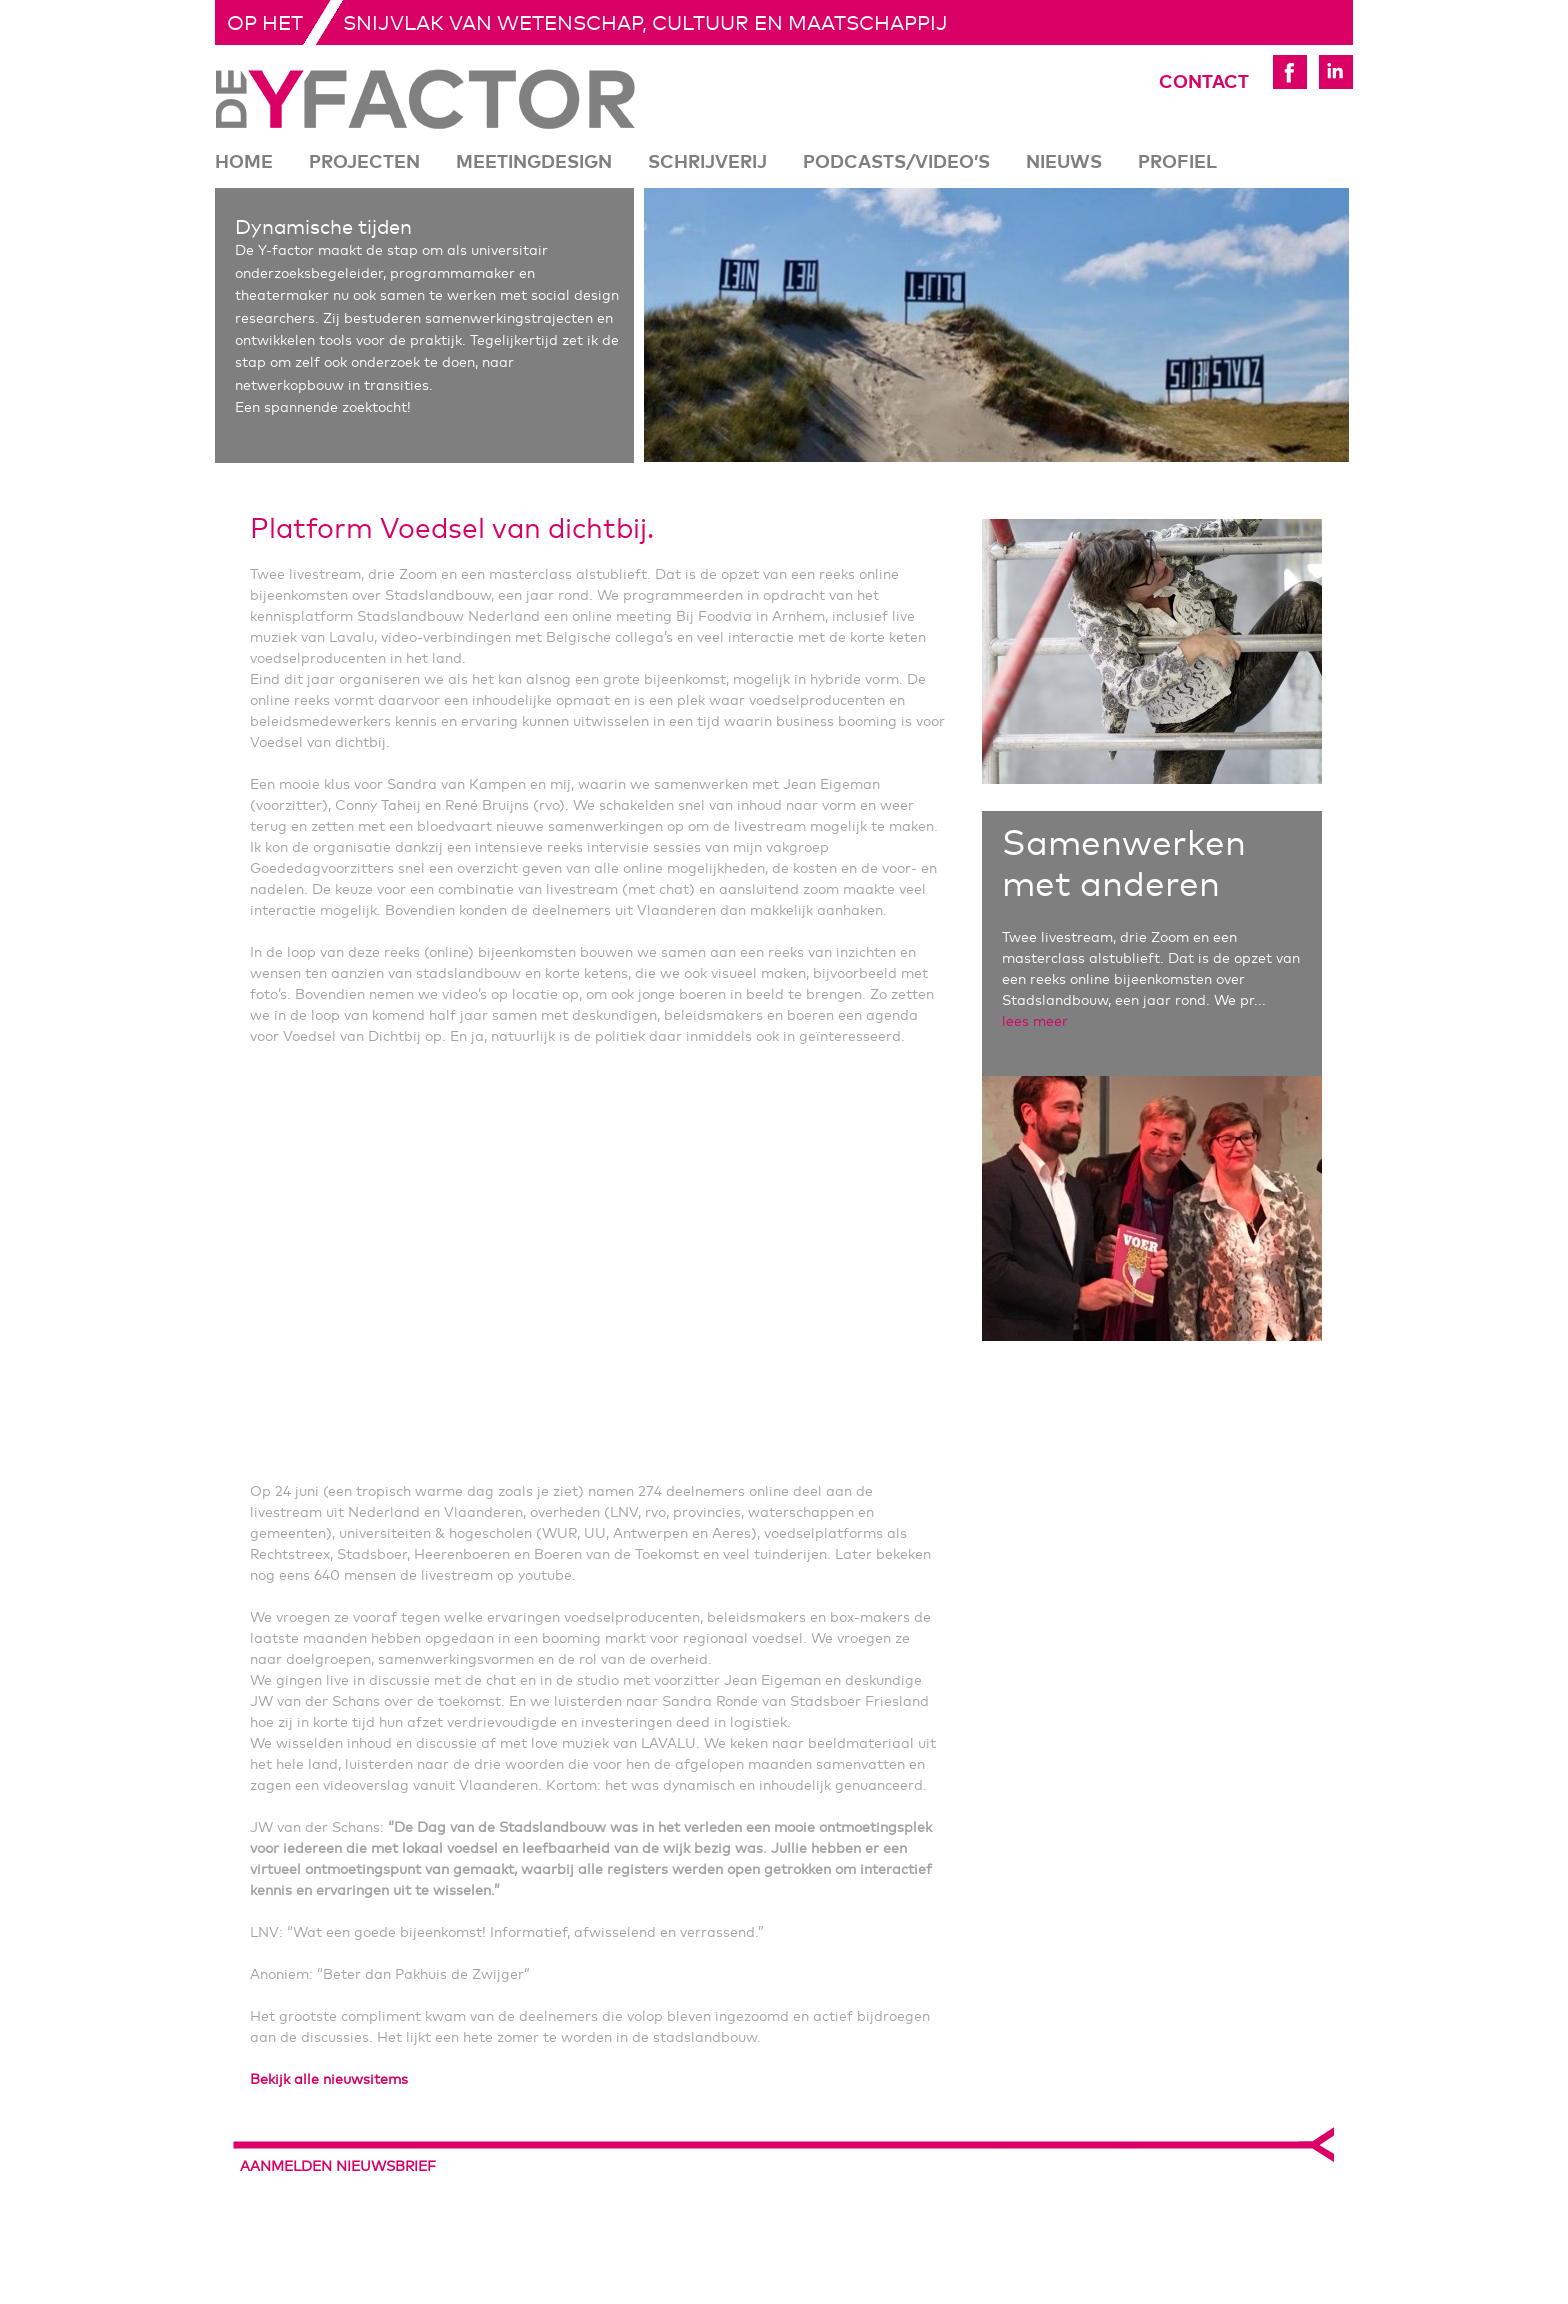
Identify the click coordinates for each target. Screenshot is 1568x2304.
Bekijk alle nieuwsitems (329, 2080)
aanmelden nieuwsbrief (338, 2167)
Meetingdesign (534, 163)
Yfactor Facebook (1290, 72)
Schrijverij (707, 163)
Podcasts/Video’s (896, 163)
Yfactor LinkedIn (1336, 72)
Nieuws (1064, 163)
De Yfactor (425, 99)
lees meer (1035, 1022)
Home (244, 163)
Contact (1176, 83)
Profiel (1177, 163)
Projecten (364, 163)
